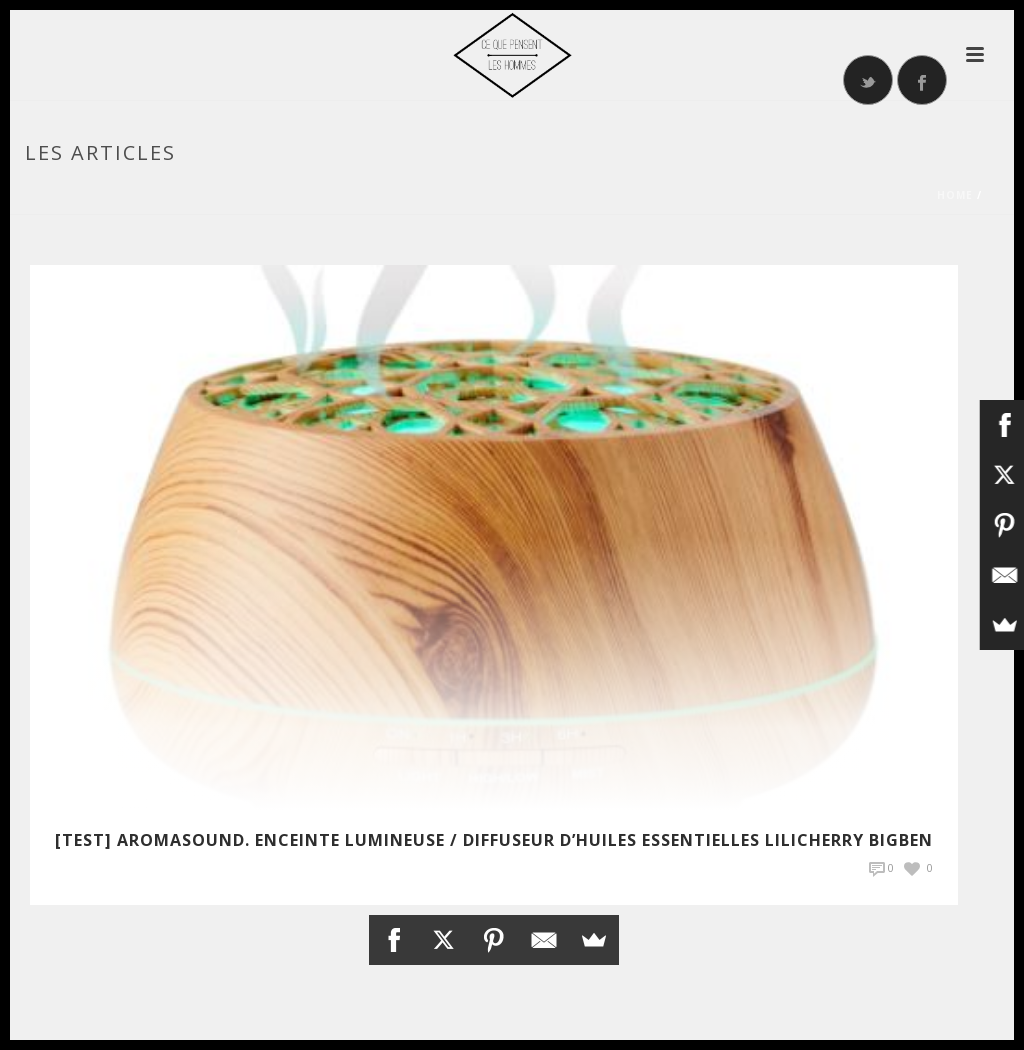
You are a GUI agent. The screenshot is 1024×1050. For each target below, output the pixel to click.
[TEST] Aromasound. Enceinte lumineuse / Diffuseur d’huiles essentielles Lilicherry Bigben (494, 840)
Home (955, 195)
